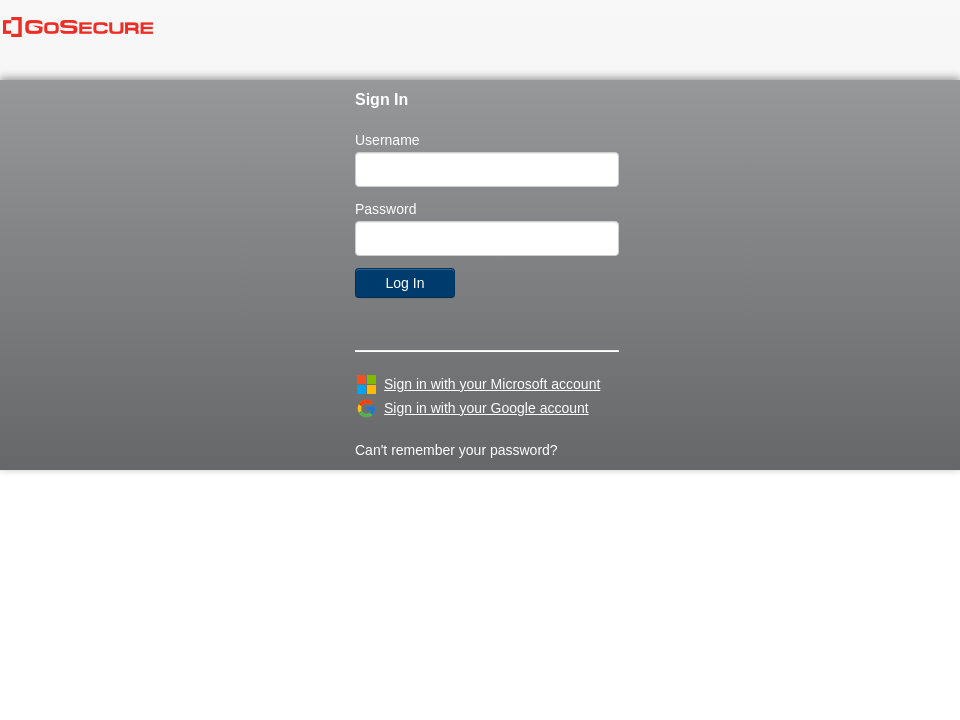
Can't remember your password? (456, 450)
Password (385, 209)
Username (387, 140)
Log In (405, 283)
